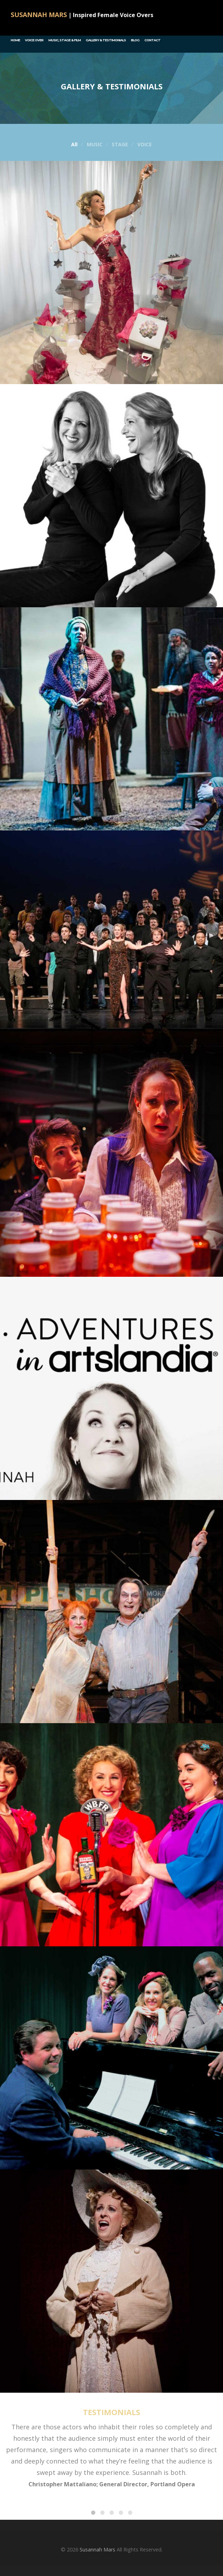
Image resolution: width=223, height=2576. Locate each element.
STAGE (120, 144)
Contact (152, 40)
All (74, 144)
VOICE (144, 144)
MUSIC (94, 144)
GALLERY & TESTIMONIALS (106, 40)
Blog (135, 40)
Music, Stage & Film (64, 40)
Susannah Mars (97, 2549)
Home (15, 40)
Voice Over (34, 40)
